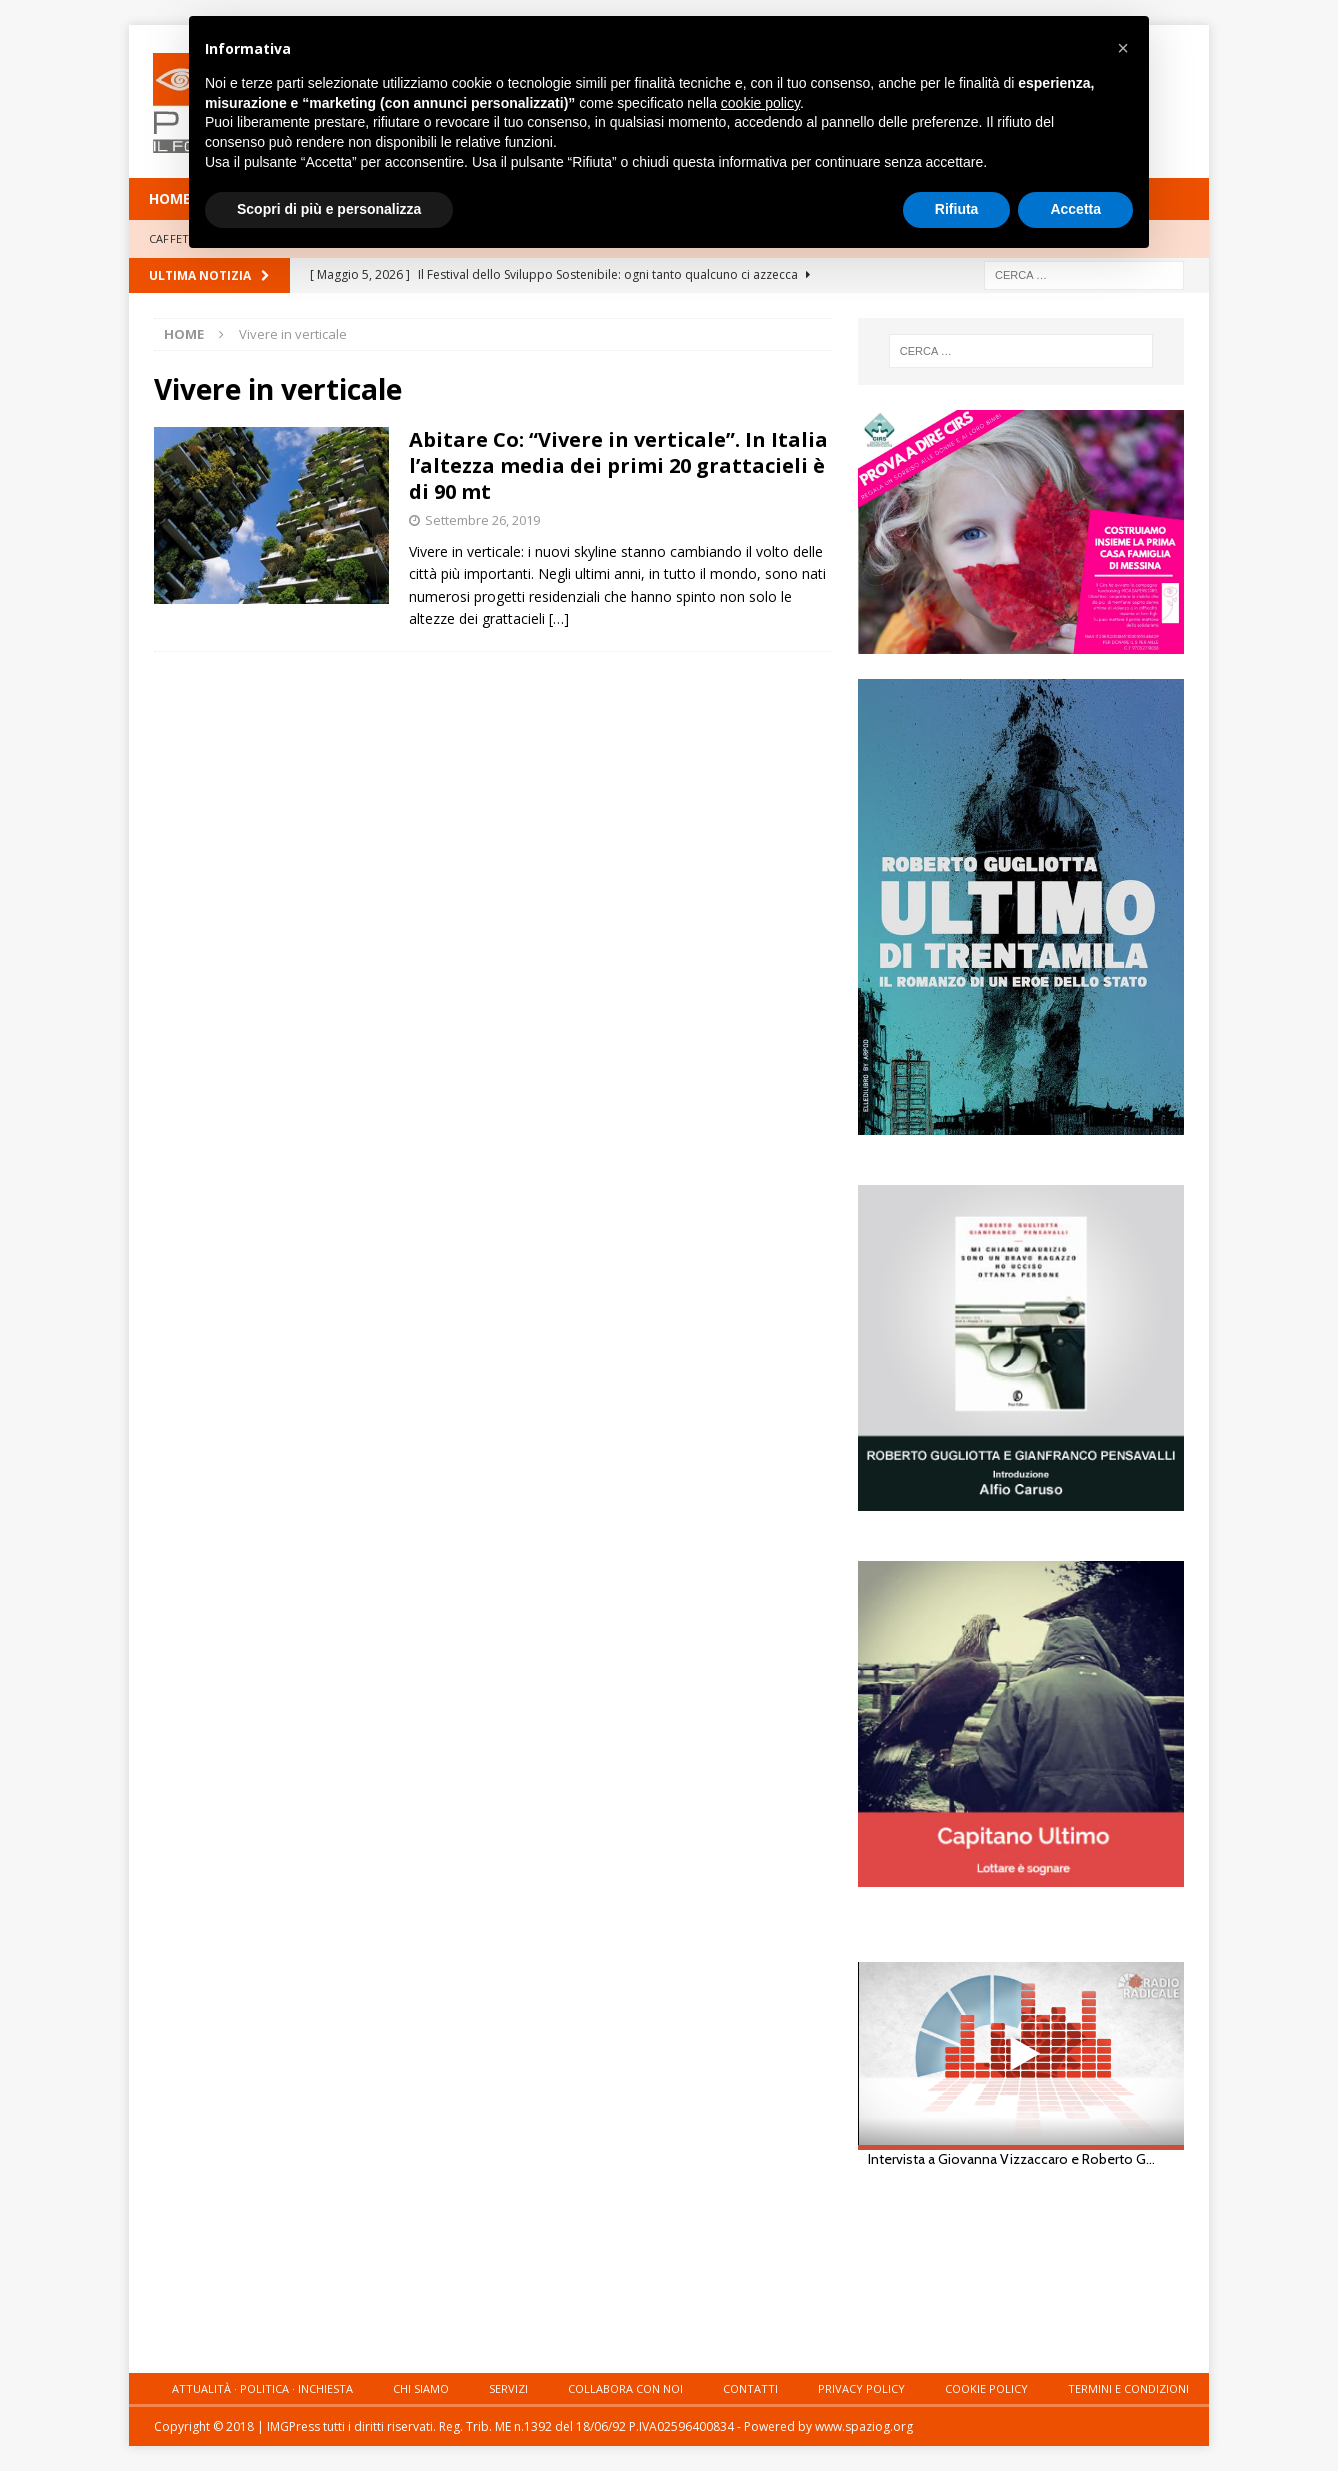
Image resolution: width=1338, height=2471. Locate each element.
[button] (1123, 48)
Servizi (508, 2388)
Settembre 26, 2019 (482, 520)
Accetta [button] (1075, 209)
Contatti (750, 2388)
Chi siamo (421, 2388)
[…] (559, 618)
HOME (170, 198)
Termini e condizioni (1128, 2388)
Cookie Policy (986, 2388)
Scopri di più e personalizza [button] (329, 209)
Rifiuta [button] (957, 209)
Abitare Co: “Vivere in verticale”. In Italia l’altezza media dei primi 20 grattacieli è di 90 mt (618, 465)
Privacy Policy (861, 2388)
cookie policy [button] (760, 103)
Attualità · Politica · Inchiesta (262, 2388)
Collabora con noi (625, 2388)
